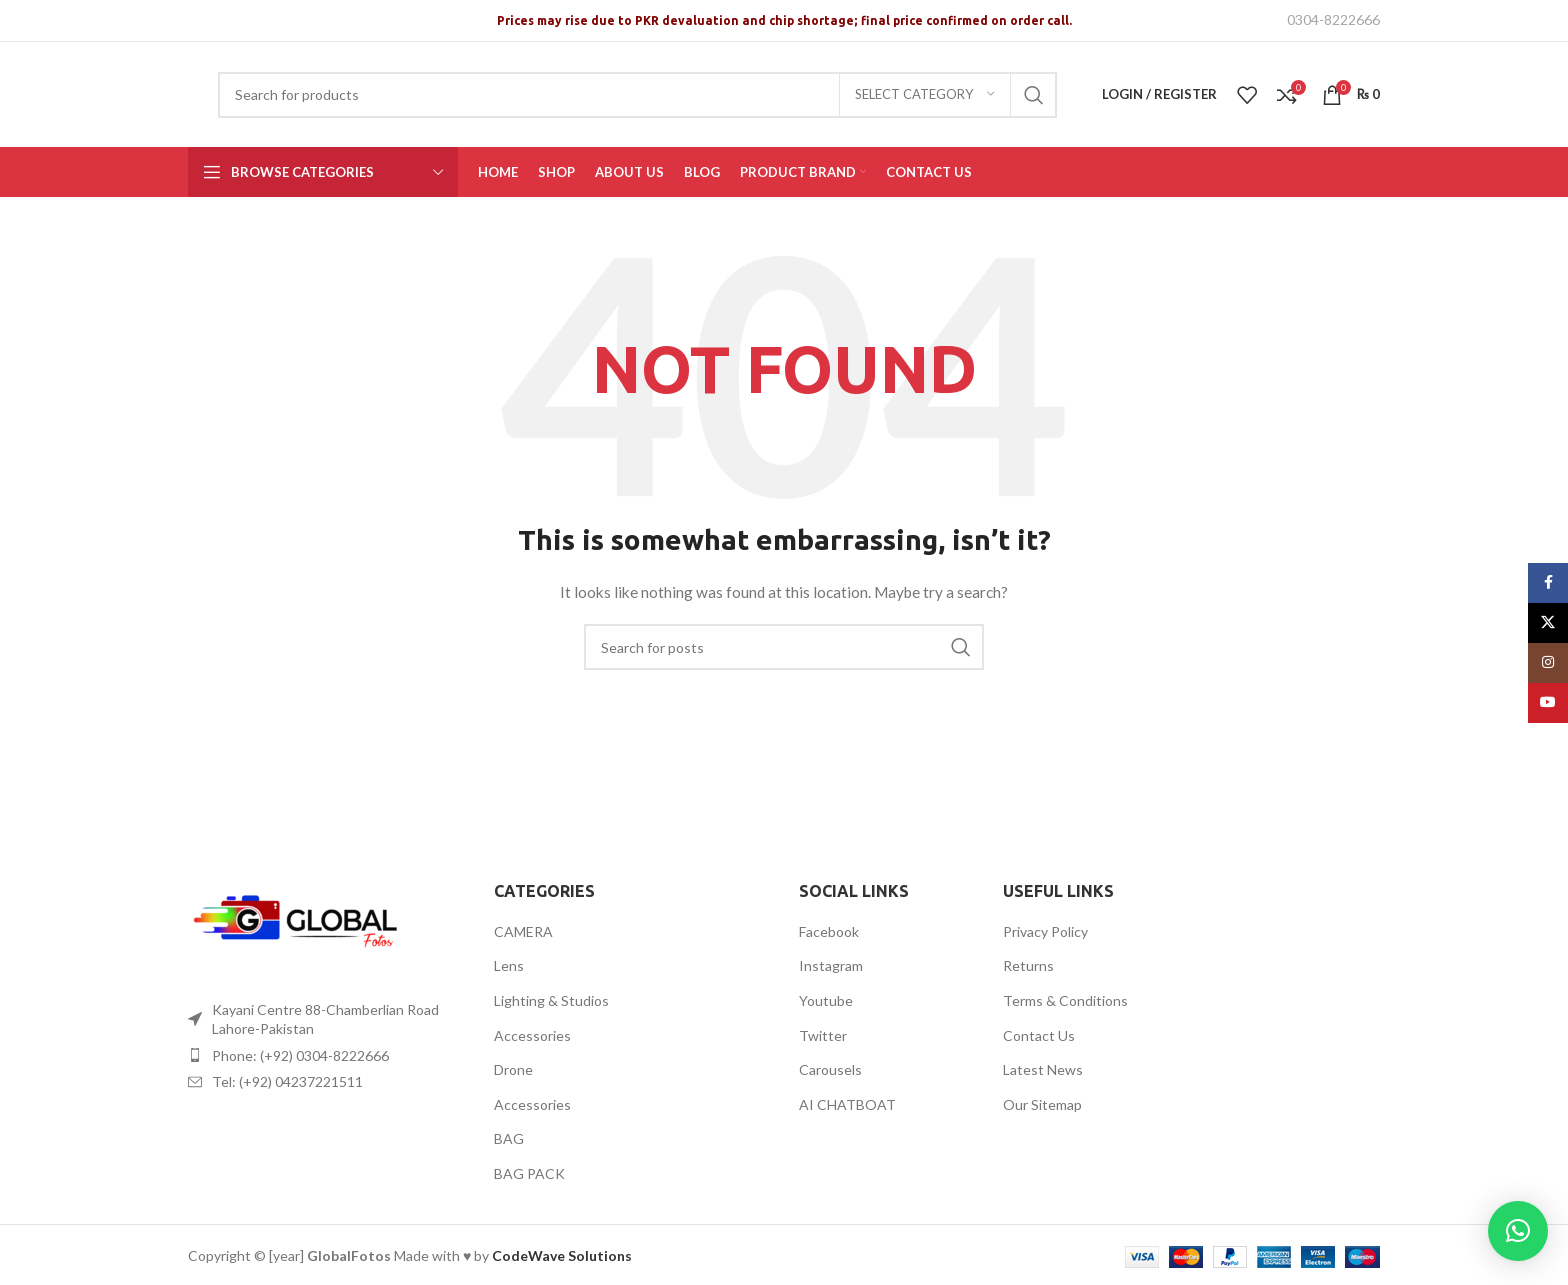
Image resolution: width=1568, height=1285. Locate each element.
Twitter (823, 1035)
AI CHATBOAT (847, 1104)
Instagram (831, 965)
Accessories (532, 1035)
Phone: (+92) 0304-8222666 (300, 1055)
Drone (513, 1069)
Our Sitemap (1042, 1104)
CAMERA (523, 931)
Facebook (829, 931)
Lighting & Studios (551, 1000)
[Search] (637, 95)
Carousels (830, 1069)
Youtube (826, 1000)
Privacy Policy (1045, 931)
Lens (509, 965)
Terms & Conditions (1065, 1000)
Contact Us (1039, 1035)
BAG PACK (529, 1173)
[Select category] (925, 95)
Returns (1028, 965)
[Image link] (298, 922)
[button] (1518, 1231)
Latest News (1043, 1069)
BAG (509, 1138)
